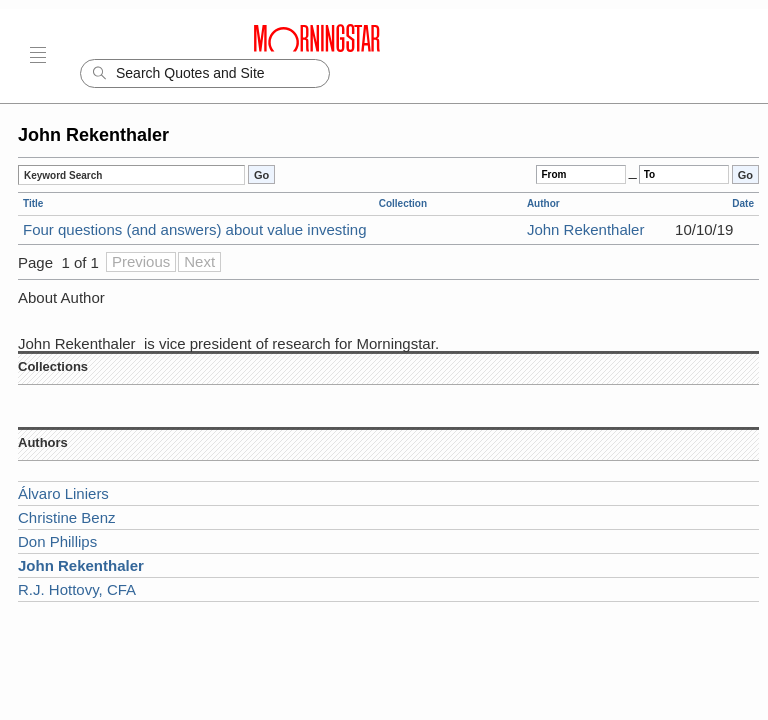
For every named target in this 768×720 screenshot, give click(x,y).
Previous (141, 261)
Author (543, 203)
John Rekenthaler (586, 229)
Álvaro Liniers (63, 493)
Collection (403, 203)
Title (33, 203)
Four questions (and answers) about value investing (195, 229)
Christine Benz (67, 517)
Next (199, 261)
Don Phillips (57, 541)
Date (743, 203)
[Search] (205, 73)
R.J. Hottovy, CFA (77, 589)
